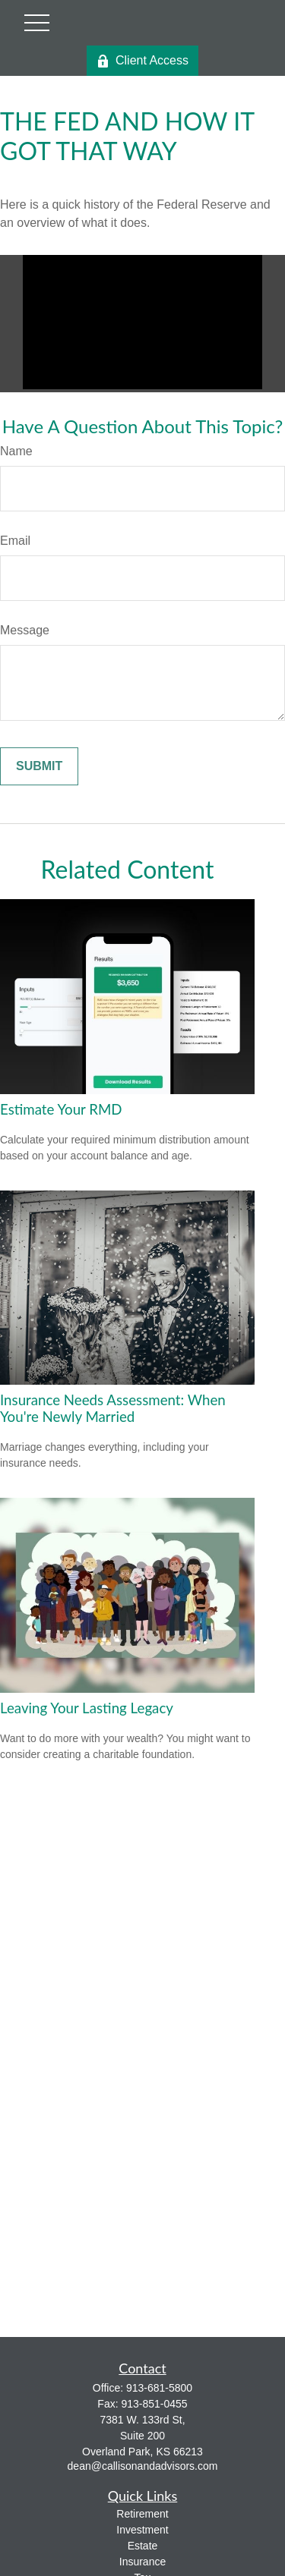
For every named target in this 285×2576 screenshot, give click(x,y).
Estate (143, 2546)
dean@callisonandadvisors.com (143, 2466)
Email (15, 540)
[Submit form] (39, 766)
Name (16, 451)
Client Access (142, 61)
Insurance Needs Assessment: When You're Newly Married (113, 1408)
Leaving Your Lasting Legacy (86, 1708)
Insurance (142, 2562)
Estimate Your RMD (61, 1109)
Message (24, 630)
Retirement (142, 2514)
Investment (142, 2530)
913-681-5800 (159, 2388)
